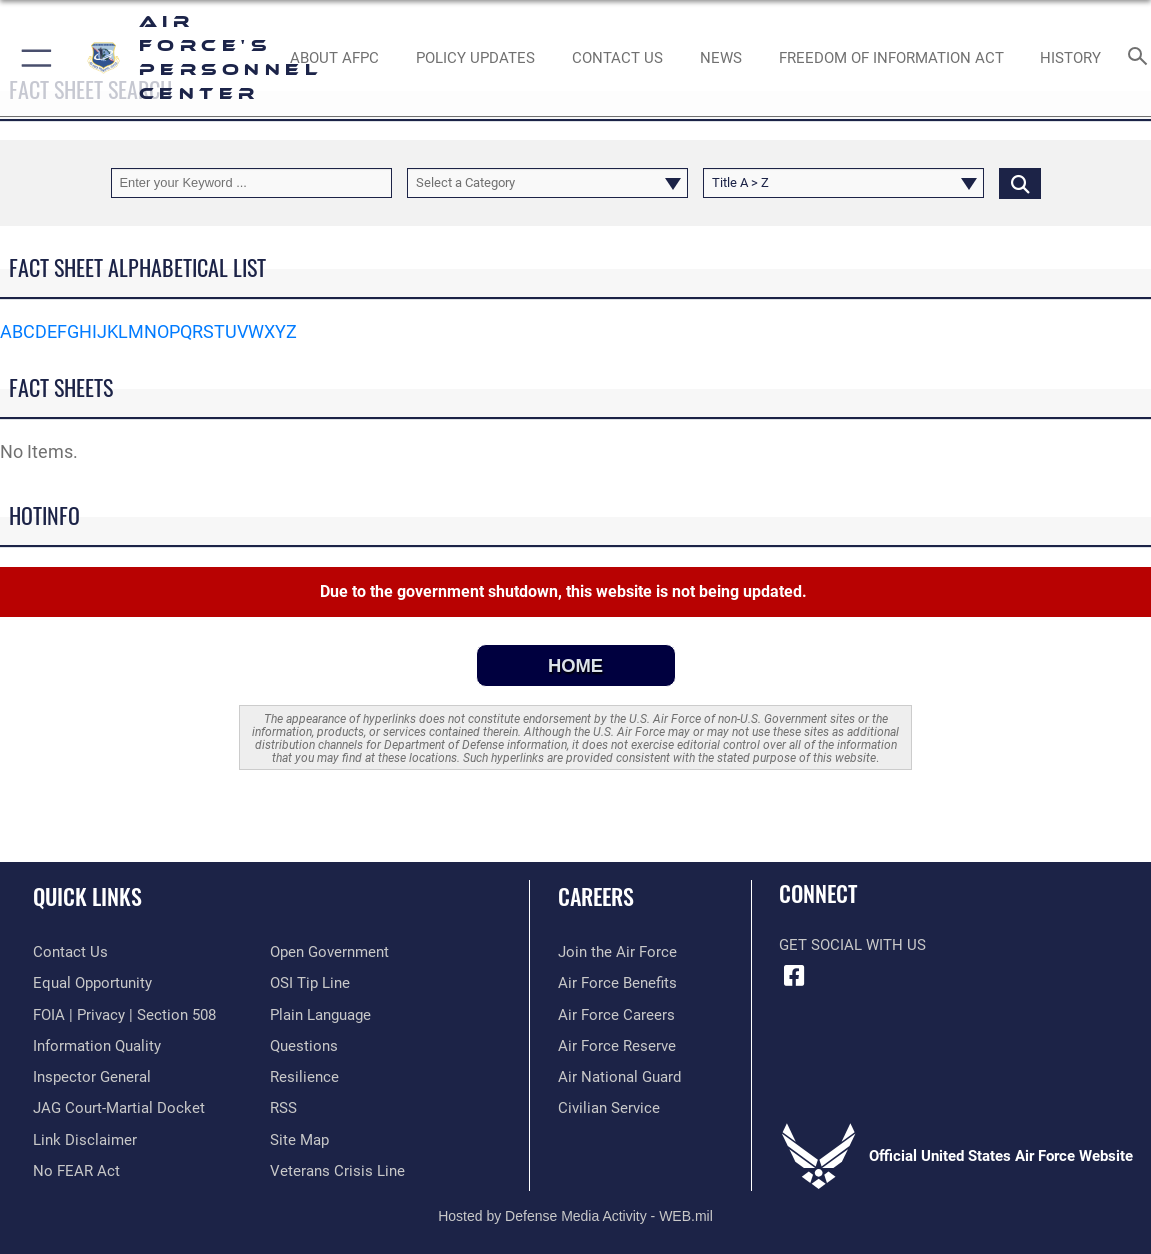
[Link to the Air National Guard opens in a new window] (619, 1077)
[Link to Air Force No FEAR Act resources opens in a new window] (76, 1171)
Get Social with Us (852, 945)
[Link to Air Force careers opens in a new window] (616, 1015)
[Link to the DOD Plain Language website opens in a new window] (320, 1015)
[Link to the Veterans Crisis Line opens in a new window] (337, 1171)
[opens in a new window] (304, 1046)
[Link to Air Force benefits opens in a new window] (617, 983)
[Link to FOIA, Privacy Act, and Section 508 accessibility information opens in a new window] (124, 1015)
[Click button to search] (1020, 182)
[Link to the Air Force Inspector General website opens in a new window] (92, 1077)
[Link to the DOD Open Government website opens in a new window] (329, 952)
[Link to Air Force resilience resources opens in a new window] (304, 1077)
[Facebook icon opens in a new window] (794, 976)
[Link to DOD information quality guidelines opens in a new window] (97, 1046)
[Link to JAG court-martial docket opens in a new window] (119, 1108)
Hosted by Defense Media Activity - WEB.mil (575, 1216)
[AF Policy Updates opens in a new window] (475, 58)
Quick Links (87, 896)
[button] (32, 58)
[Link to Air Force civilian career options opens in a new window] (609, 1108)
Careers (596, 896)
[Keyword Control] (251, 182)
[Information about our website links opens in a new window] (85, 1140)
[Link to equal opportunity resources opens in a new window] (92, 983)
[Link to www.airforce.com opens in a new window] (617, 952)
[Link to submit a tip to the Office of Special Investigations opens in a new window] (310, 983)
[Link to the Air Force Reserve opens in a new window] (617, 1046)
